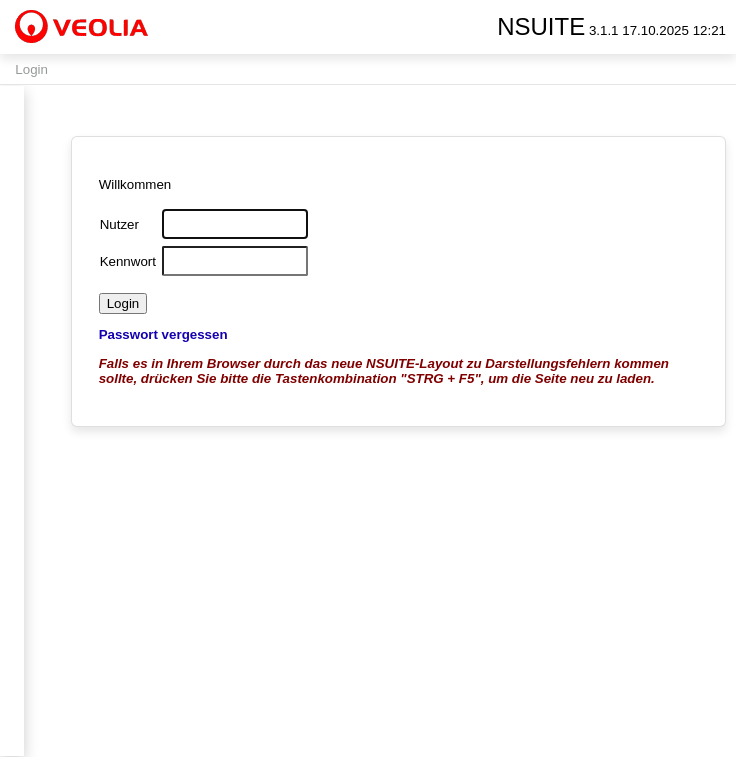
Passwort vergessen (163, 334)
